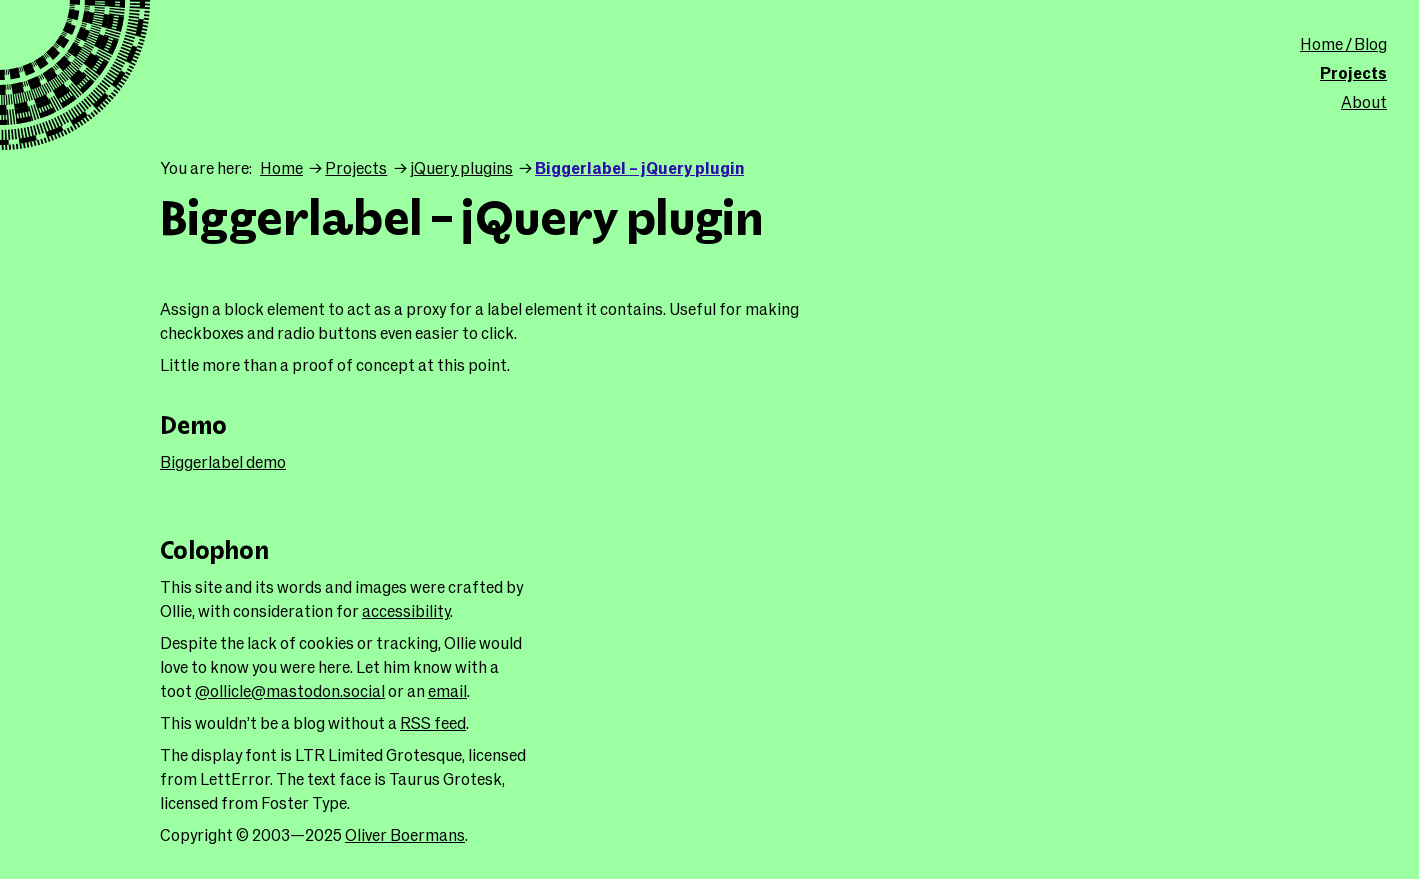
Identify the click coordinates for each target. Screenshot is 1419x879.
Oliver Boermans (405, 834)
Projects (1353, 72)
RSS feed (433, 722)
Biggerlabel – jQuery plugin (639, 167)
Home (281, 167)
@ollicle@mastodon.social (290, 690)
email (447, 690)
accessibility (406, 610)
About (1364, 101)
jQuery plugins (461, 167)
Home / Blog (1343, 43)
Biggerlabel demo (223, 461)
